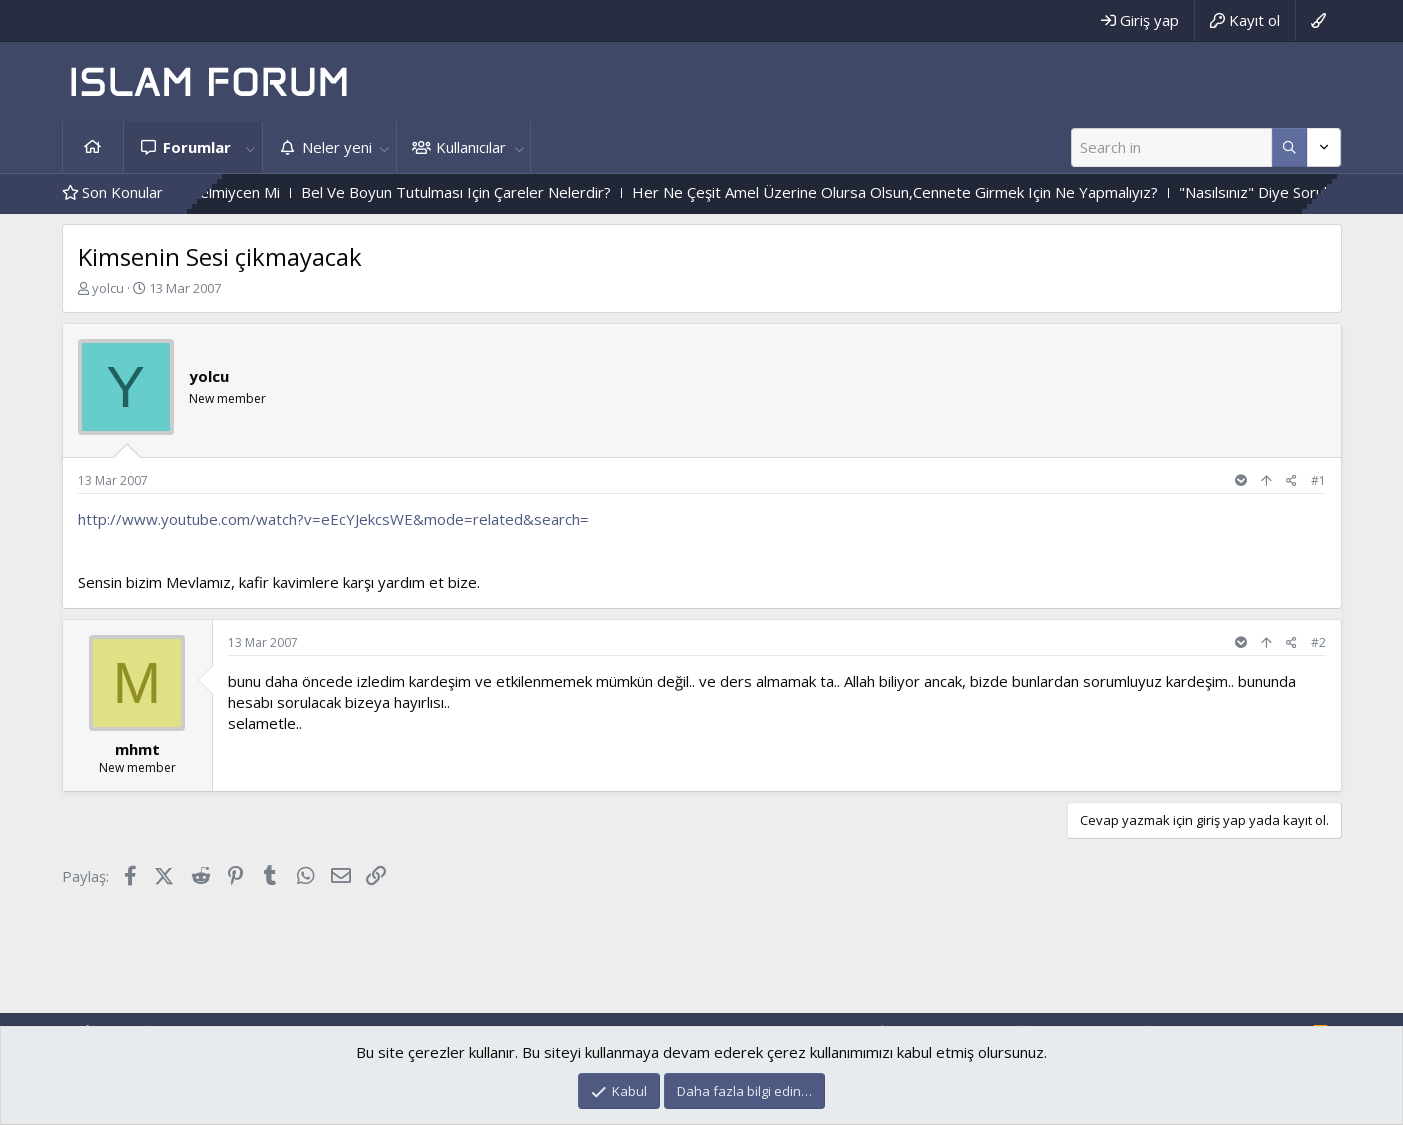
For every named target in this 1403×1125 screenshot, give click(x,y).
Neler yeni (337, 147)
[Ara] (1171, 147)
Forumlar (197, 147)
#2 (1318, 642)
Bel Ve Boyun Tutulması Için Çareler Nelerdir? (487, 192)
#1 (1318, 480)
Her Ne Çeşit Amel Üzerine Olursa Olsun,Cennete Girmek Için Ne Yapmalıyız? (926, 192)
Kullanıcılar (471, 147)
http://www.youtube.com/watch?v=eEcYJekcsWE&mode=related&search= (333, 519)
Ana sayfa (93, 147)
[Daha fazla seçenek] (1289, 147)
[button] (251, 147)
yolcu (108, 288)
